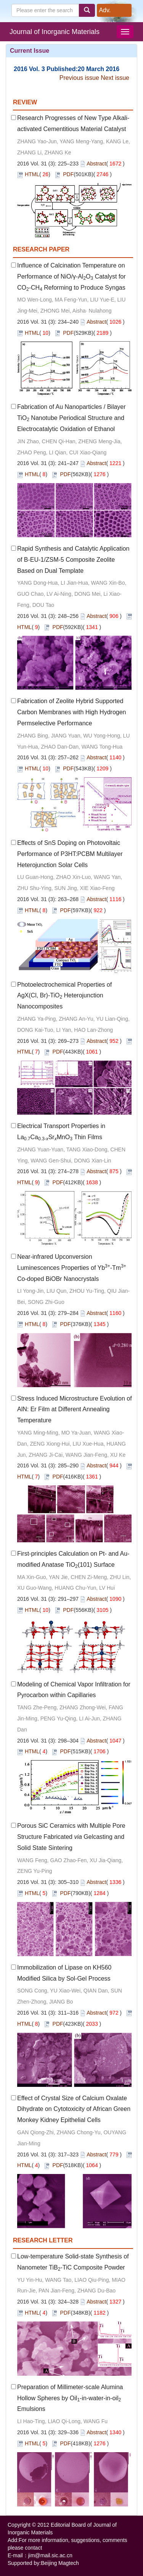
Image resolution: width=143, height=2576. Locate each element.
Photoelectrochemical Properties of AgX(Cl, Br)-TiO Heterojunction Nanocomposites (64, 995)
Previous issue (79, 78)
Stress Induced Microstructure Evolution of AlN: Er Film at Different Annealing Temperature (74, 1409)
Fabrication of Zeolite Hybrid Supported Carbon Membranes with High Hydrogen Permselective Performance (71, 712)
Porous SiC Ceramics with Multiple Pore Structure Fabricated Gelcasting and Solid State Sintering (71, 1836)
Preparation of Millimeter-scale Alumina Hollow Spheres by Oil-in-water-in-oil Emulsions (70, 2398)
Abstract (96, 163)
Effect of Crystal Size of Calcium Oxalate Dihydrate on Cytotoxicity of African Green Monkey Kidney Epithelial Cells (73, 2109)
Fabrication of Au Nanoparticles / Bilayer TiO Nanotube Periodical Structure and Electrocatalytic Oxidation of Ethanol (71, 418)
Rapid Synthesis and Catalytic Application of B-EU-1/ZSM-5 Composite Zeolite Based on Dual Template (73, 559)
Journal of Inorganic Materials (55, 32)
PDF (68, 174)
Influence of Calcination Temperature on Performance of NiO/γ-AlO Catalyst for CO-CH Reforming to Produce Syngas (71, 276)
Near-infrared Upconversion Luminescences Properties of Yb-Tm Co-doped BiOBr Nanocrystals (71, 1267)
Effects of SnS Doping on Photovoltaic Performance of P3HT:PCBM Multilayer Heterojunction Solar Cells (70, 854)
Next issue (115, 78)
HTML (32, 174)
